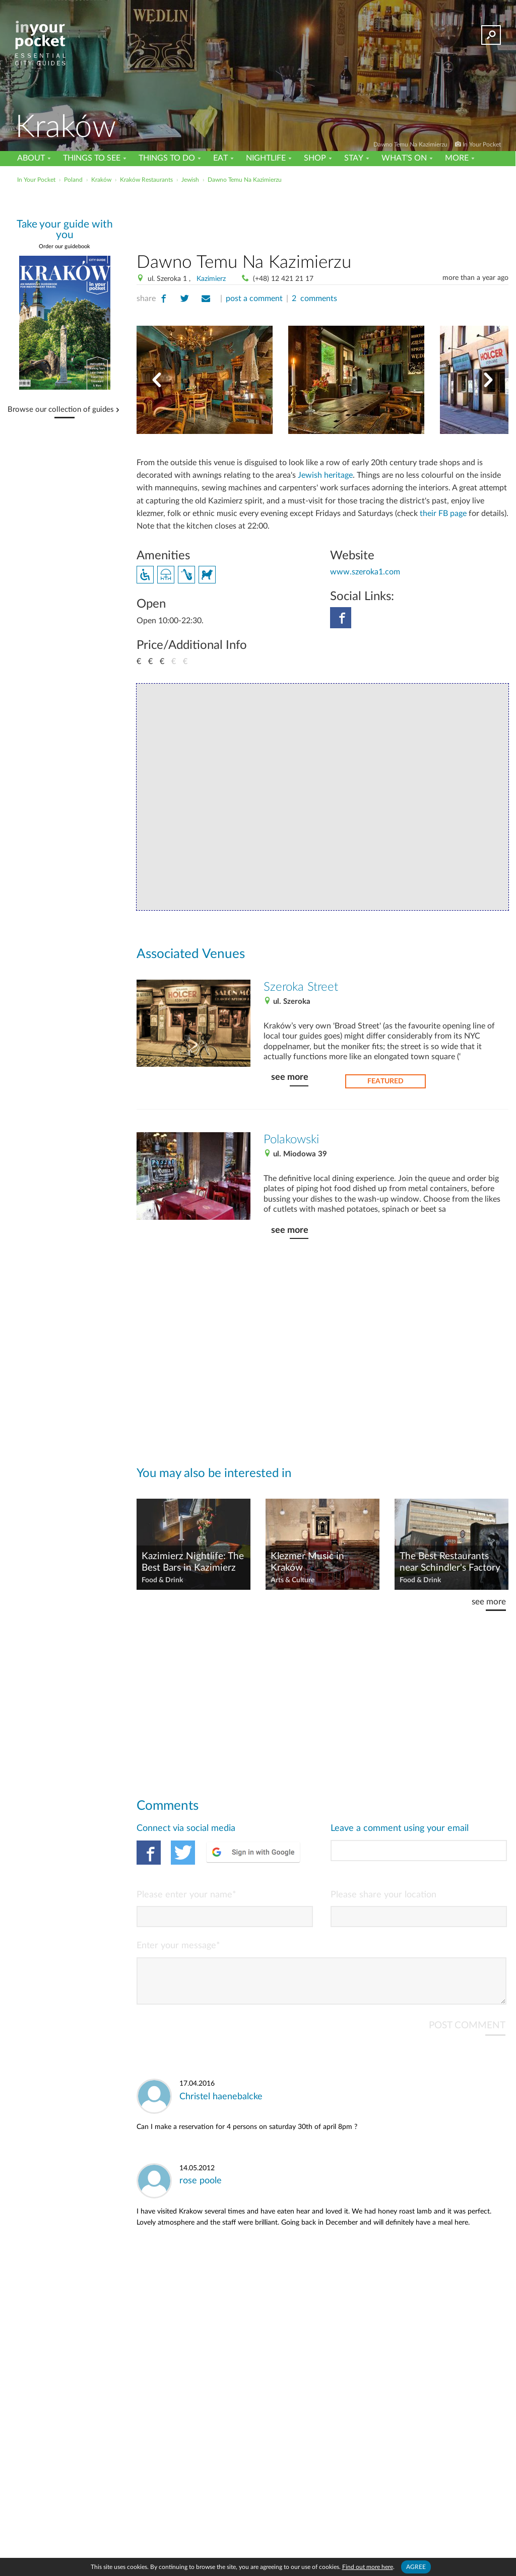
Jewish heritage (325, 475)
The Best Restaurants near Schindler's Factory (450, 1562)
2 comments (314, 299)
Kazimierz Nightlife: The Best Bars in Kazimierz (193, 1562)
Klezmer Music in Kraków (307, 1562)
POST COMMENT (467, 2033)
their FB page (443, 513)
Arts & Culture (292, 1580)
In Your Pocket (482, 144)
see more (289, 1077)
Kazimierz (211, 278)
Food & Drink (162, 1580)
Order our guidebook (64, 246)
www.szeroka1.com (365, 572)
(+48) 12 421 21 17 (283, 278)
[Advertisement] (257, 208)
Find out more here (367, 2567)
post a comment (254, 299)
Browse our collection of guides (61, 409)
